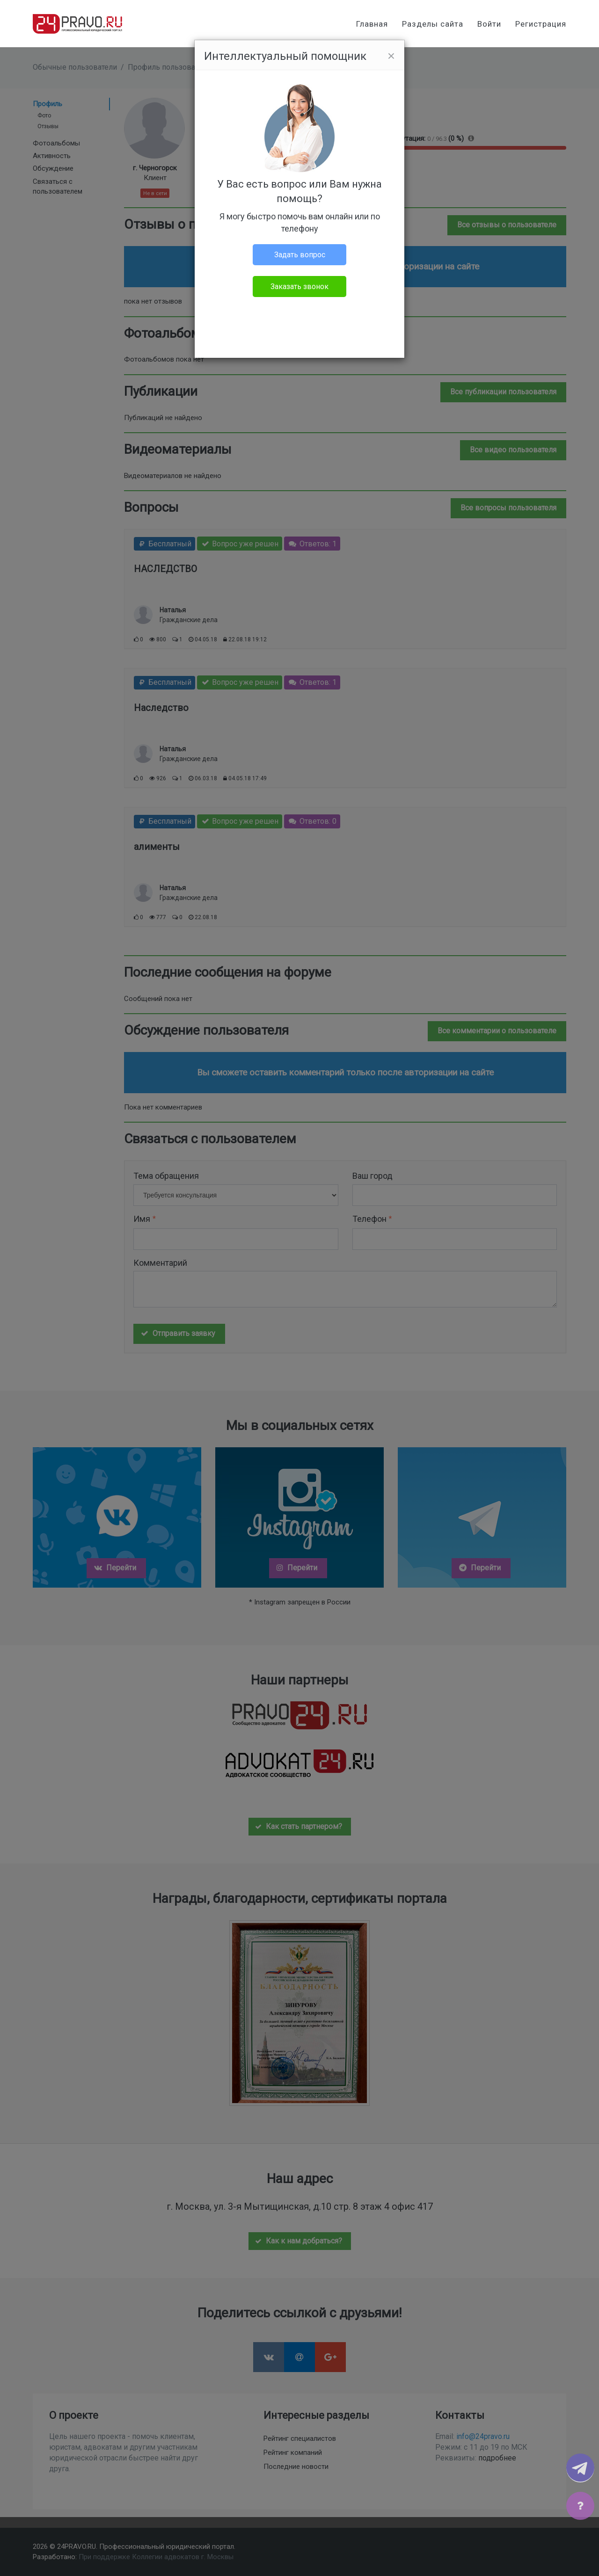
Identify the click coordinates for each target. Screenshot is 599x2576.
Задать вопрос (299, 254)
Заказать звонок (299, 286)
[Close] (391, 56)
